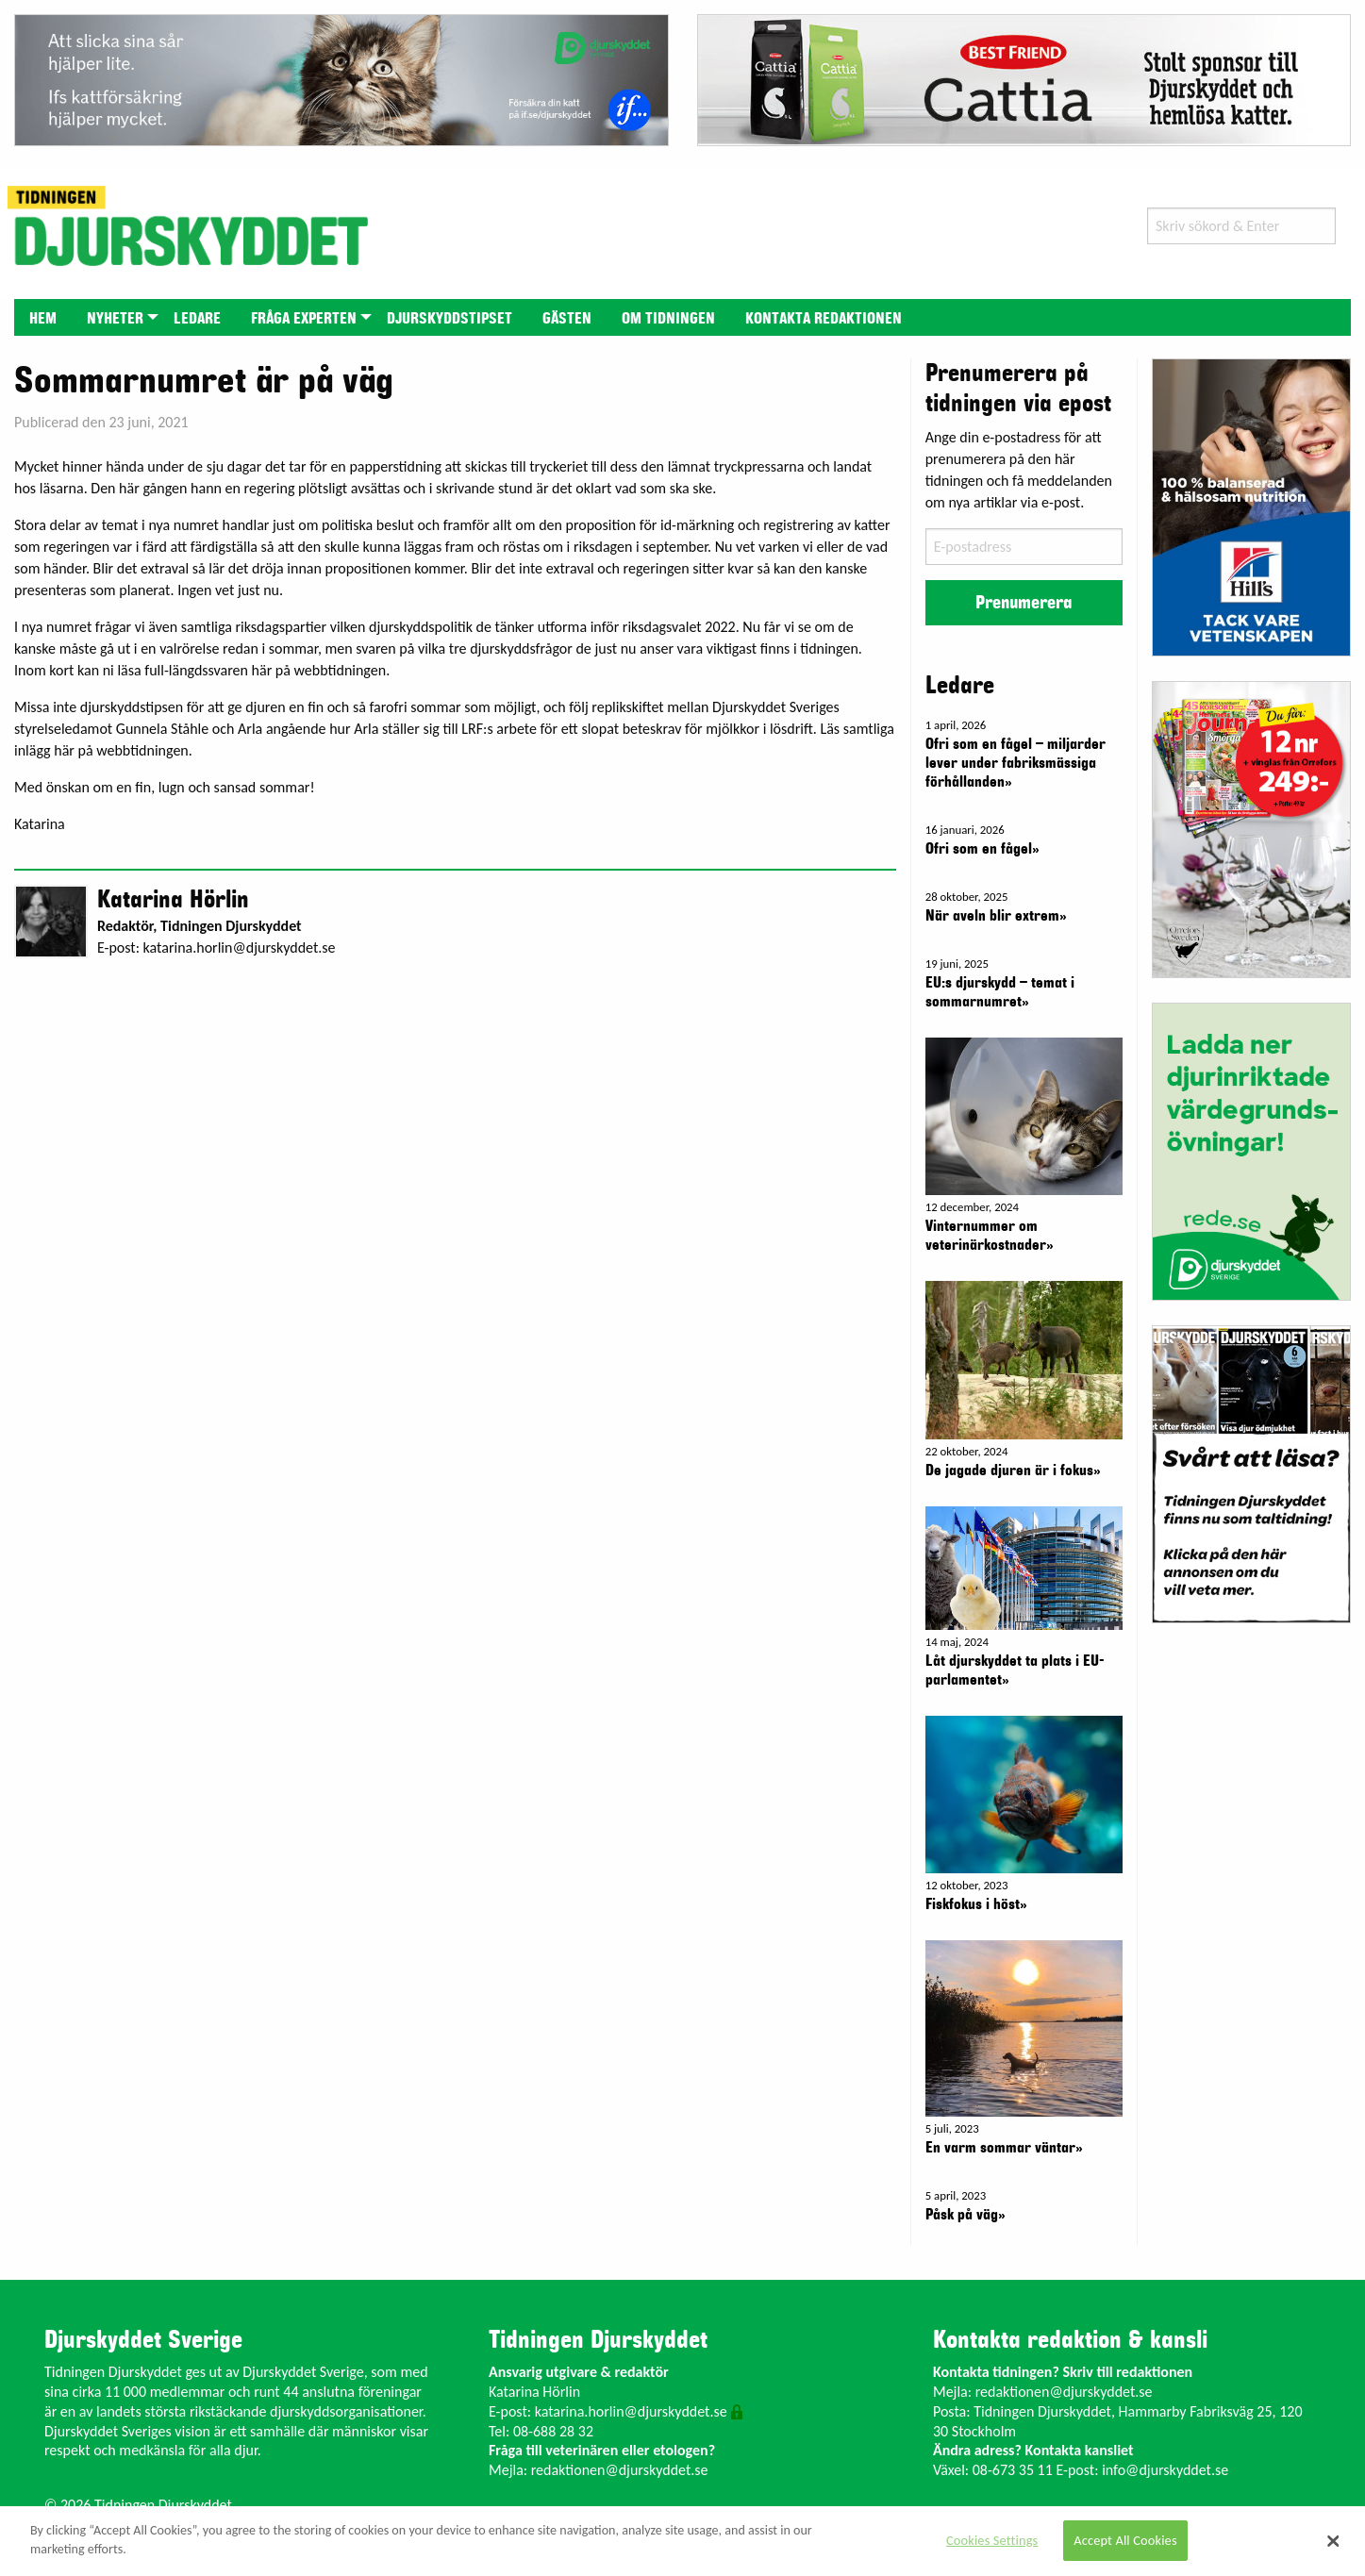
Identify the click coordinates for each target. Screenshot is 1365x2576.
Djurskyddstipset (449, 318)
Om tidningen (668, 318)
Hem (43, 318)
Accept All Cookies (1125, 2540)
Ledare (197, 318)
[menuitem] (43, 317)
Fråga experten (304, 318)
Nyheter (115, 318)
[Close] (1333, 2541)
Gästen (566, 318)
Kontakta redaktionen (823, 318)
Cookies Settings (992, 2540)
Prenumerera (1023, 602)
